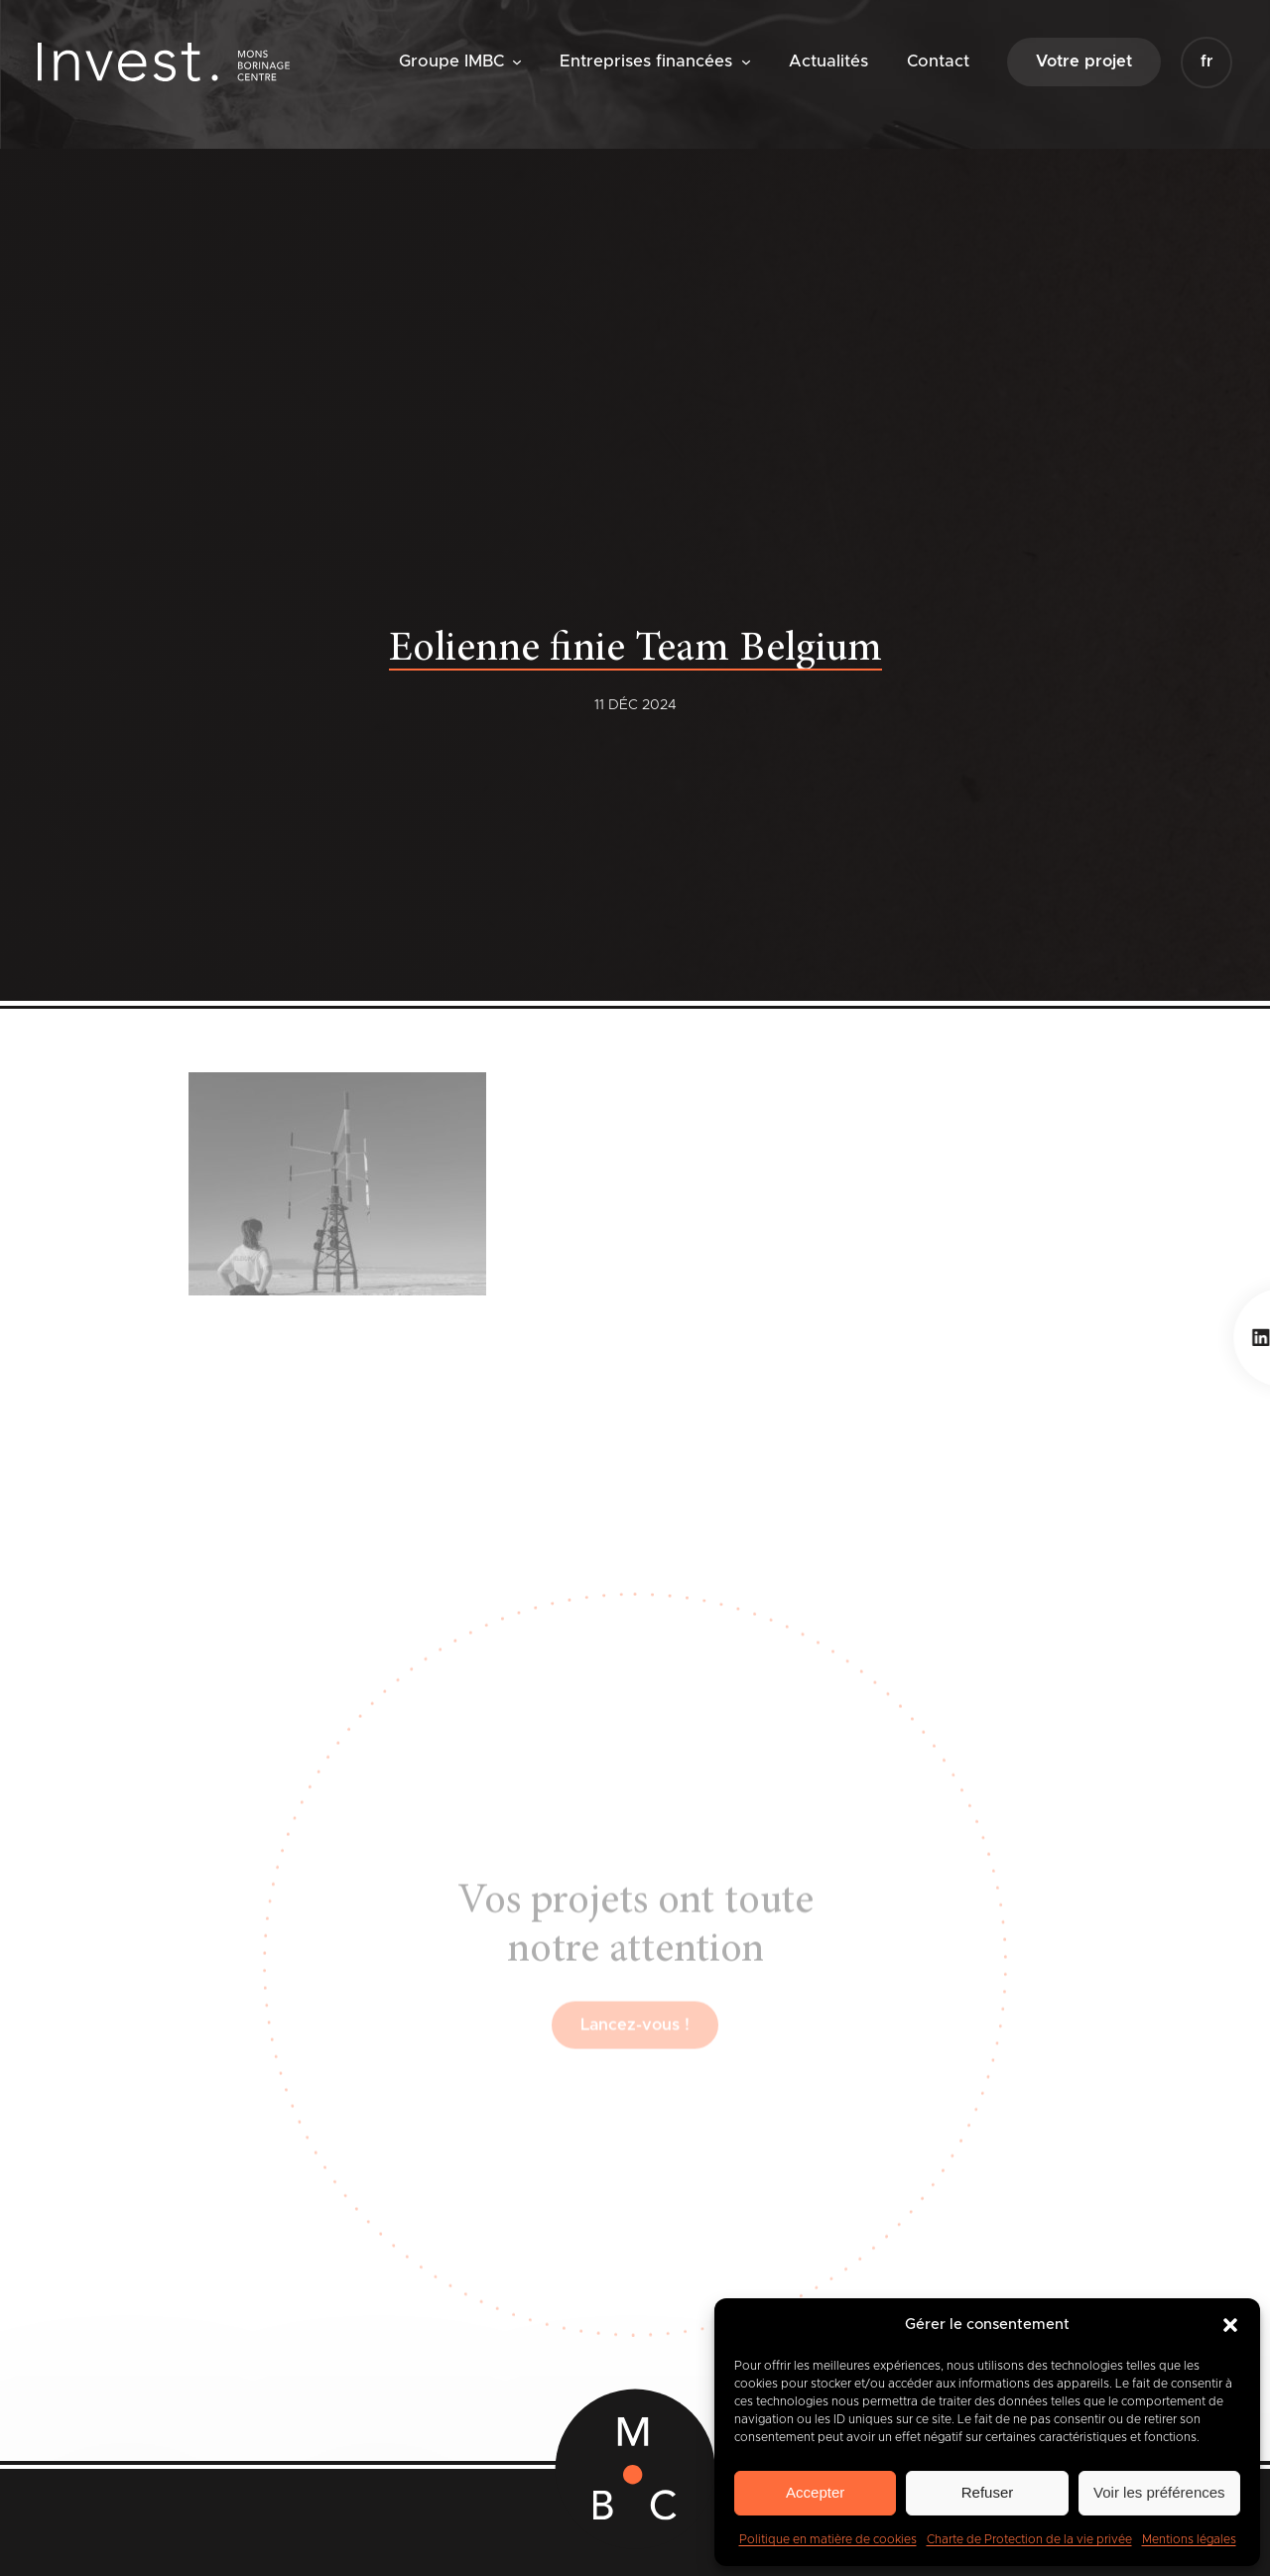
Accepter (815, 2492)
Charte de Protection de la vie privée (1029, 2539)
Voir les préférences (1159, 2492)
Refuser (987, 2492)
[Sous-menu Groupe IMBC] (517, 60)
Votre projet (1084, 61)
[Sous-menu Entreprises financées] (746, 60)
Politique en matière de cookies (828, 2539)
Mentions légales (1189, 2539)
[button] (1230, 2325)
